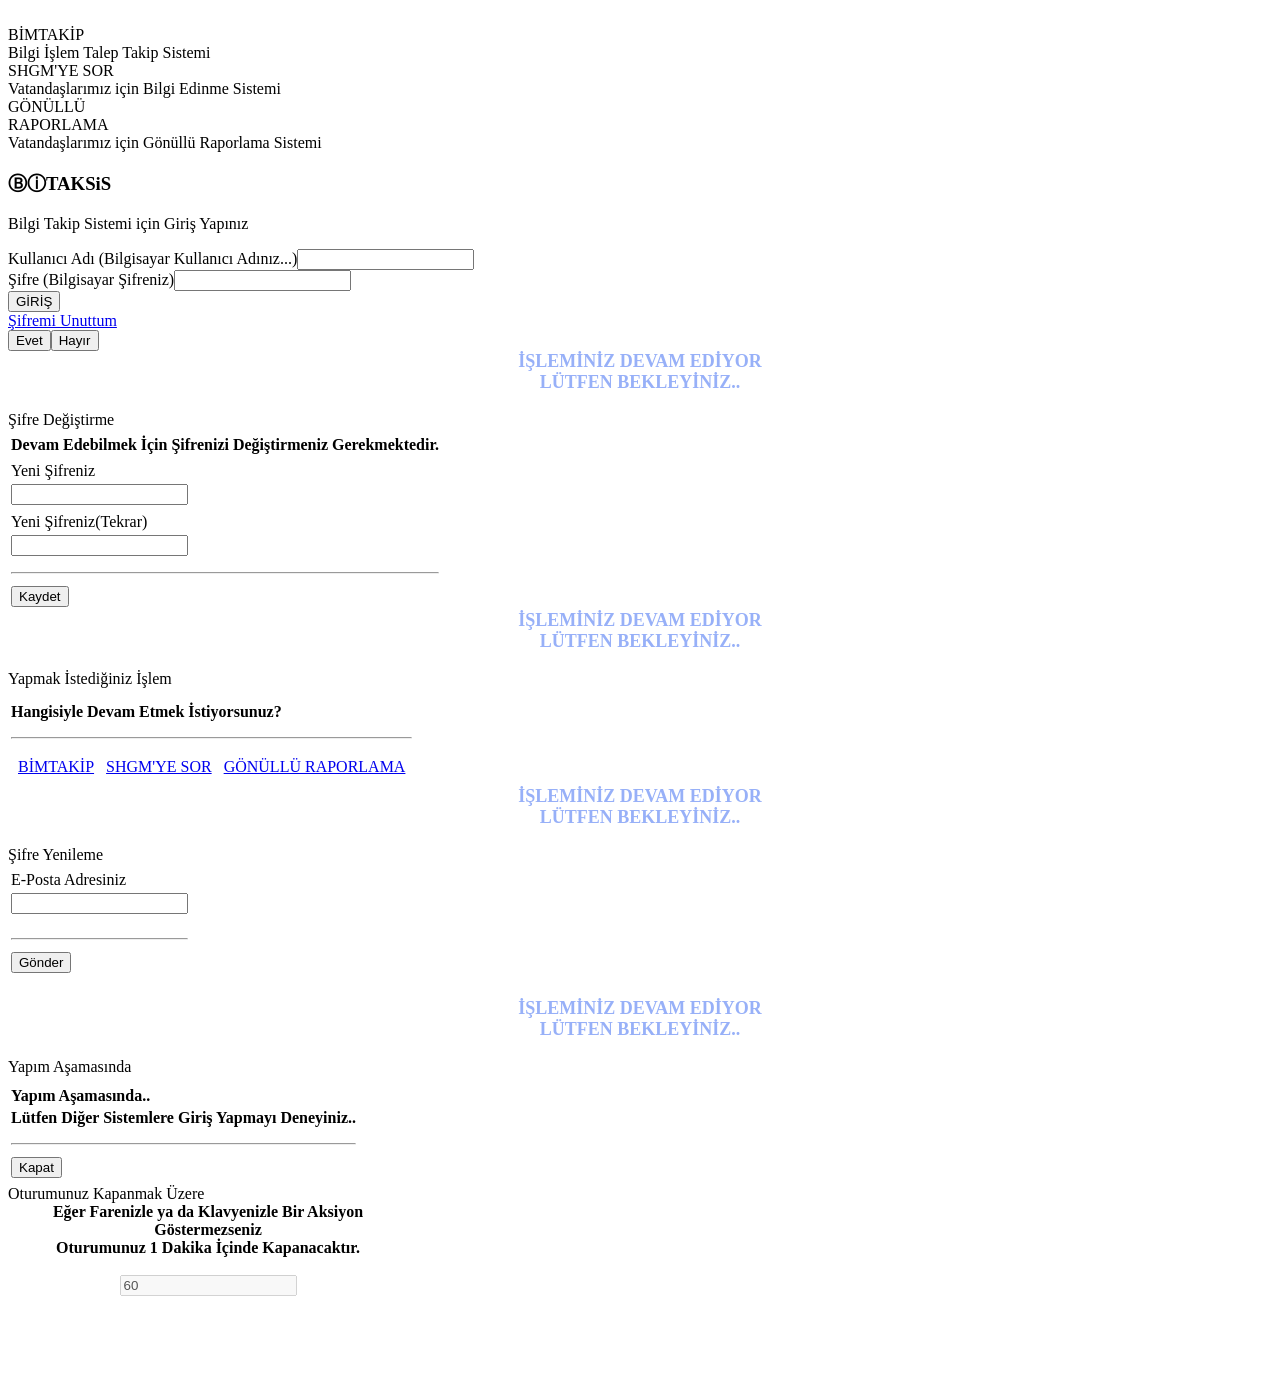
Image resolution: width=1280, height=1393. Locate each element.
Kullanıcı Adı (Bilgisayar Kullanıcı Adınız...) (152, 258)
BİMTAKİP (56, 766)
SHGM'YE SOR (159, 766)
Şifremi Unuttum (62, 320)
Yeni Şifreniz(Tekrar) (79, 521)
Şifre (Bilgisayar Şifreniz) (91, 279)
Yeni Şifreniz (53, 470)
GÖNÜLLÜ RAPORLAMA (315, 766)
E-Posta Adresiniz (68, 879)
